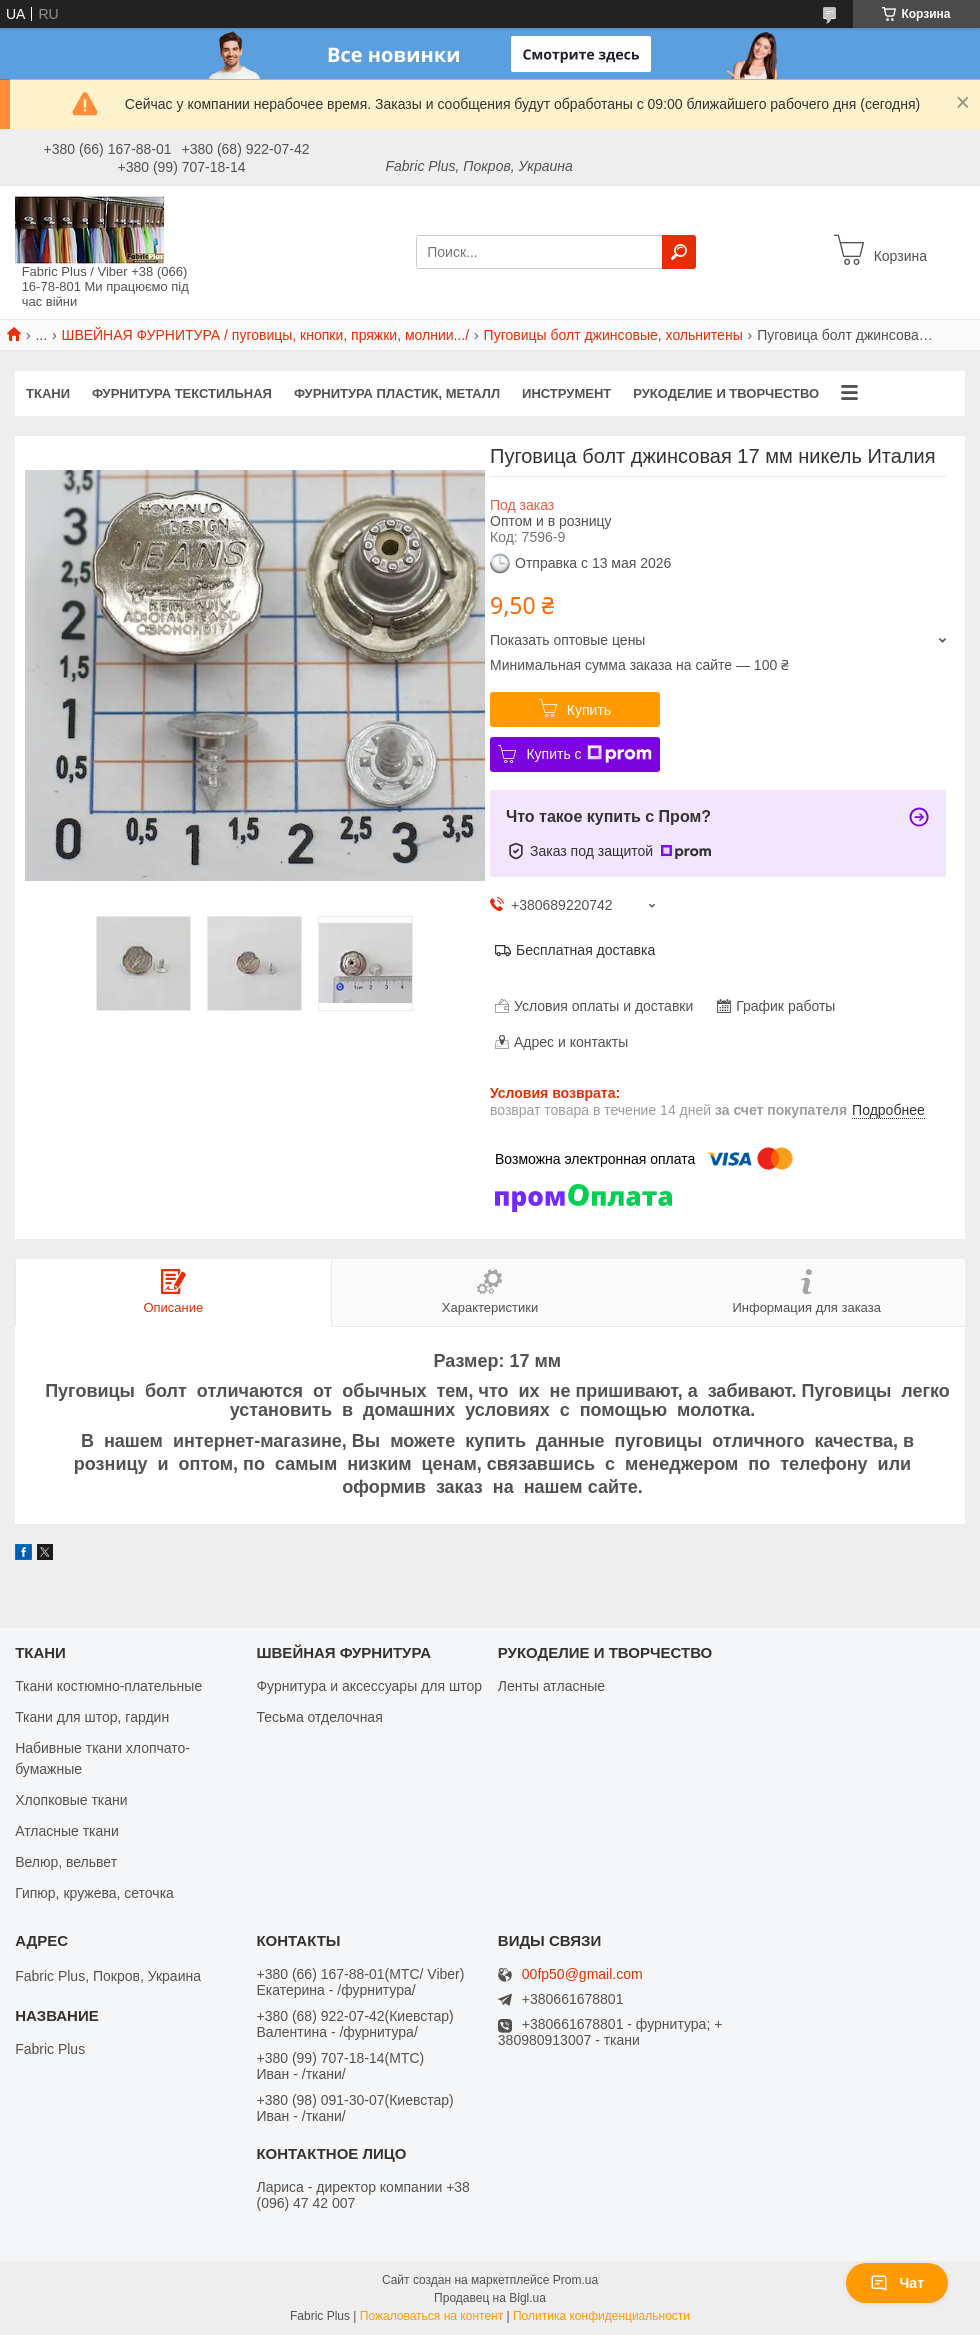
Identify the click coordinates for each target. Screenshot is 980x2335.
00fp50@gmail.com (582, 1974)
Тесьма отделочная (319, 1717)
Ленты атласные (551, 1686)
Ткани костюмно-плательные (108, 1686)
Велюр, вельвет (66, 1862)
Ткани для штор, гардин (92, 1717)
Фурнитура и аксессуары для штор (369, 1686)
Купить (589, 710)
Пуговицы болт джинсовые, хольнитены (613, 335)
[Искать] (679, 252)
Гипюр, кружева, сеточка (94, 1893)
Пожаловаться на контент (431, 2316)
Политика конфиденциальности (601, 2316)
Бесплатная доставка (585, 950)
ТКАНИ (48, 393)
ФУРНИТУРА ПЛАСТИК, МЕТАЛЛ (397, 393)
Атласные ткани (67, 1831)
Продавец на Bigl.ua (490, 2298)
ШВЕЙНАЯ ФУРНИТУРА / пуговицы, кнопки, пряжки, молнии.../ (266, 335)
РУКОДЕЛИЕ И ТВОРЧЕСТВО (726, 393)
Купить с (588, 754)
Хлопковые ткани (71, 1800)
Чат (897, 2283)
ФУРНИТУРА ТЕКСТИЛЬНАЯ (182, 393)
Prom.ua (575, 2280)
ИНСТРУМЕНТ (566, 393)
